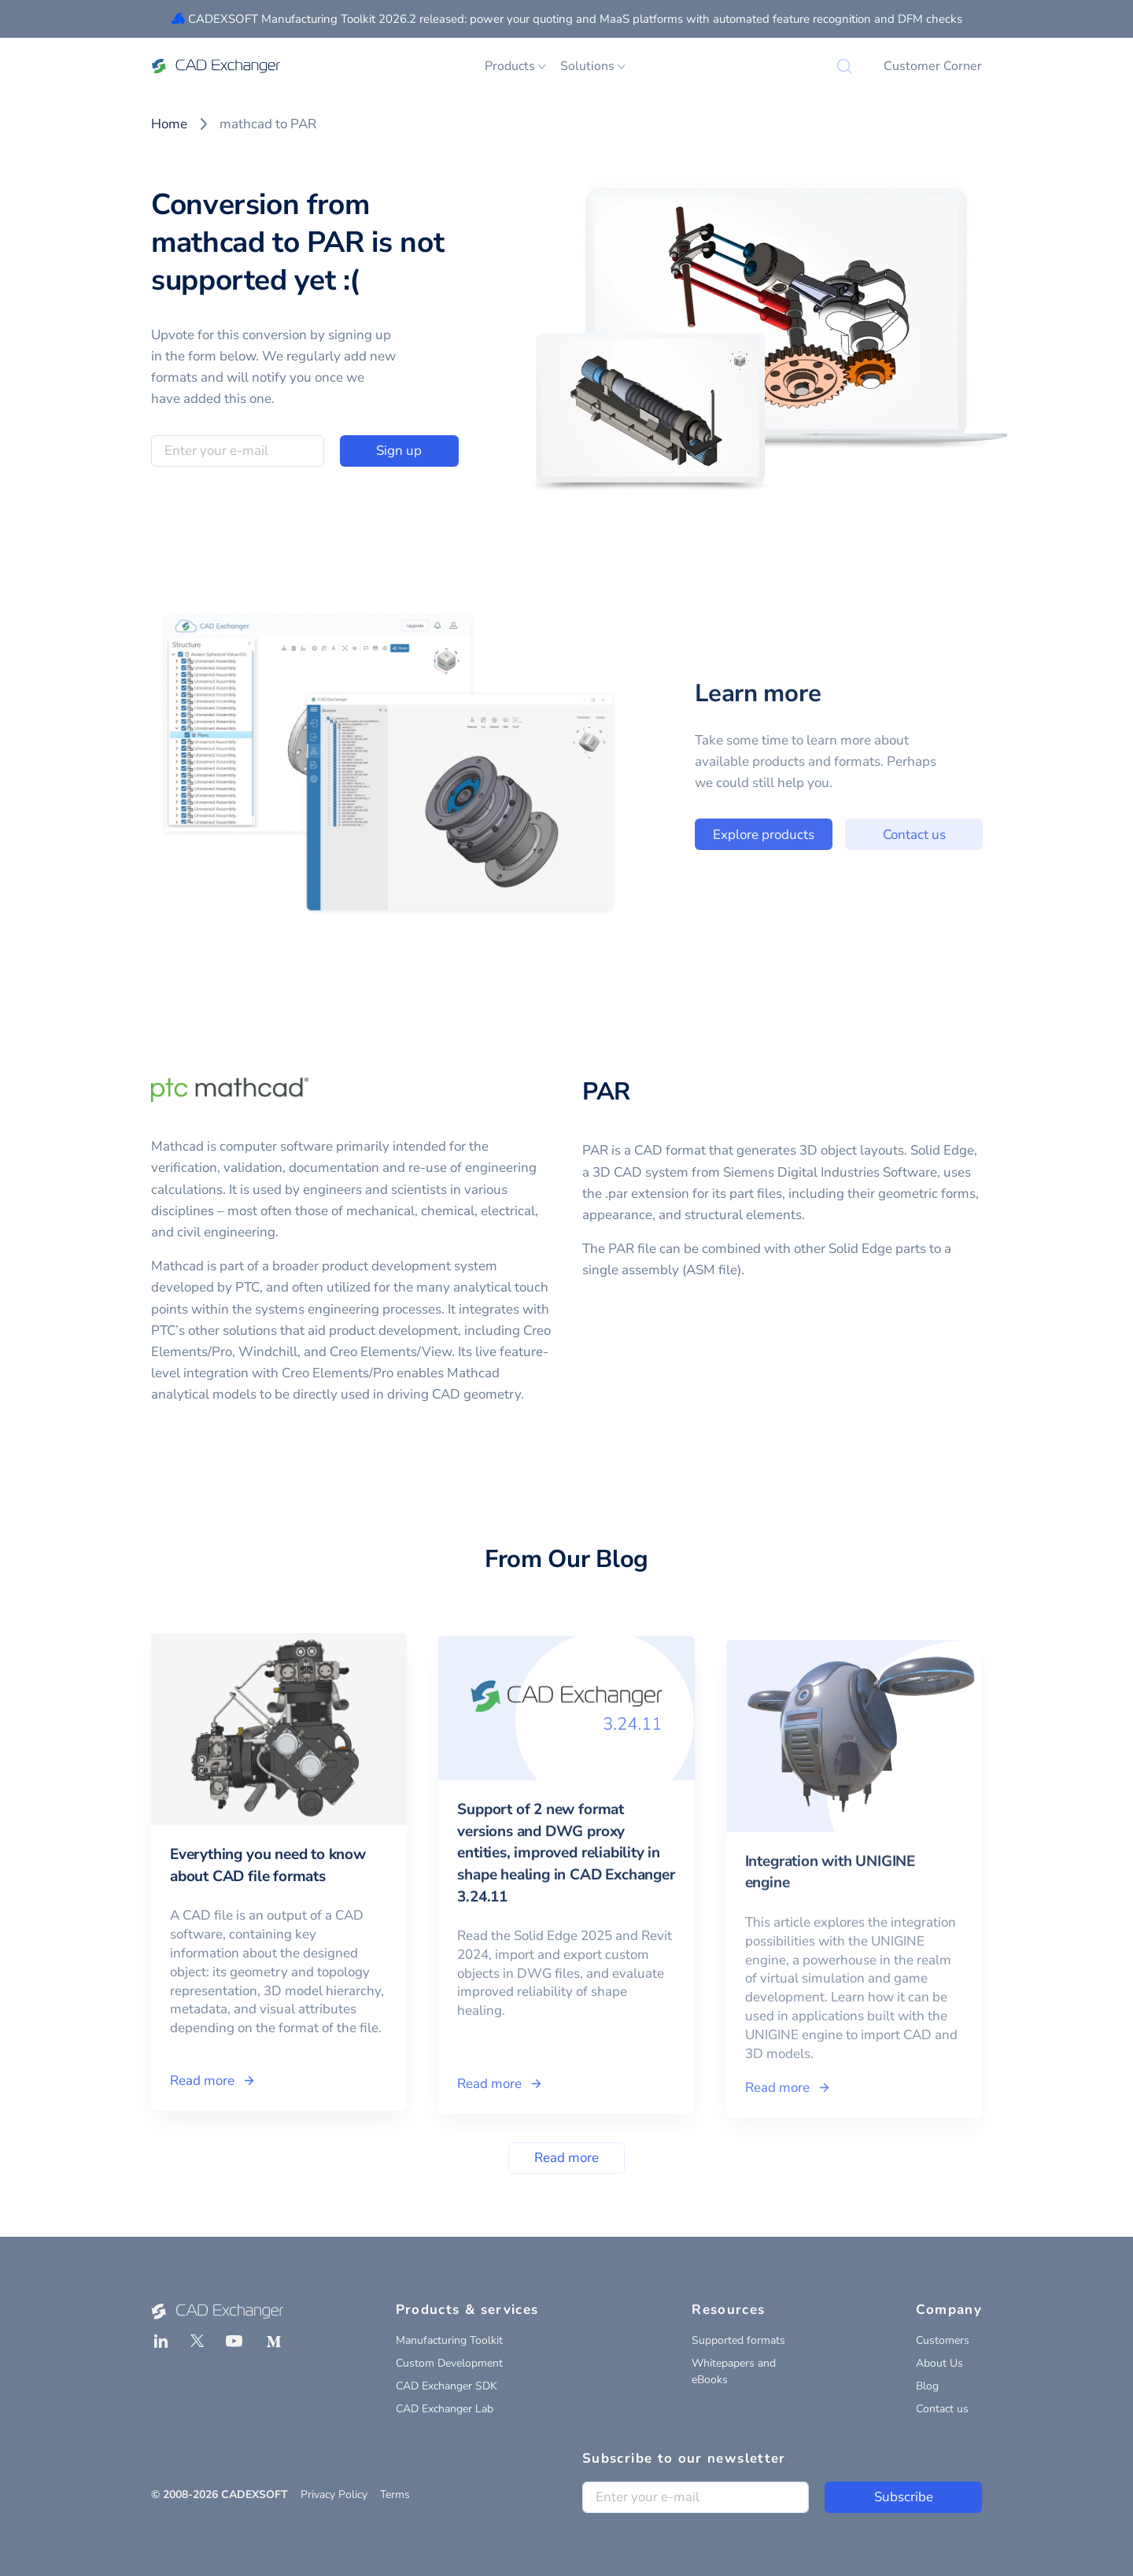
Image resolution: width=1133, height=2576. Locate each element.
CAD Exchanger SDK (446, 2385)
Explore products (796, 835)
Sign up (399, 451)
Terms (395, 2494)
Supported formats (738, 2340)
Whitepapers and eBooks (734, 2371)
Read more (566, 2158)
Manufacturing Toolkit (449, 2340)
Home (169, 124)
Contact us (946, 835)
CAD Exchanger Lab (444, 2408)
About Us (939, 2363)
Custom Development (449, 2363)
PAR (606, 1091)
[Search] (844, 66)
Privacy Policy (334, 2494)
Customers (942, 2340)
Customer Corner (933, 66)
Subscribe (903, 2497)
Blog (927, 2385)
